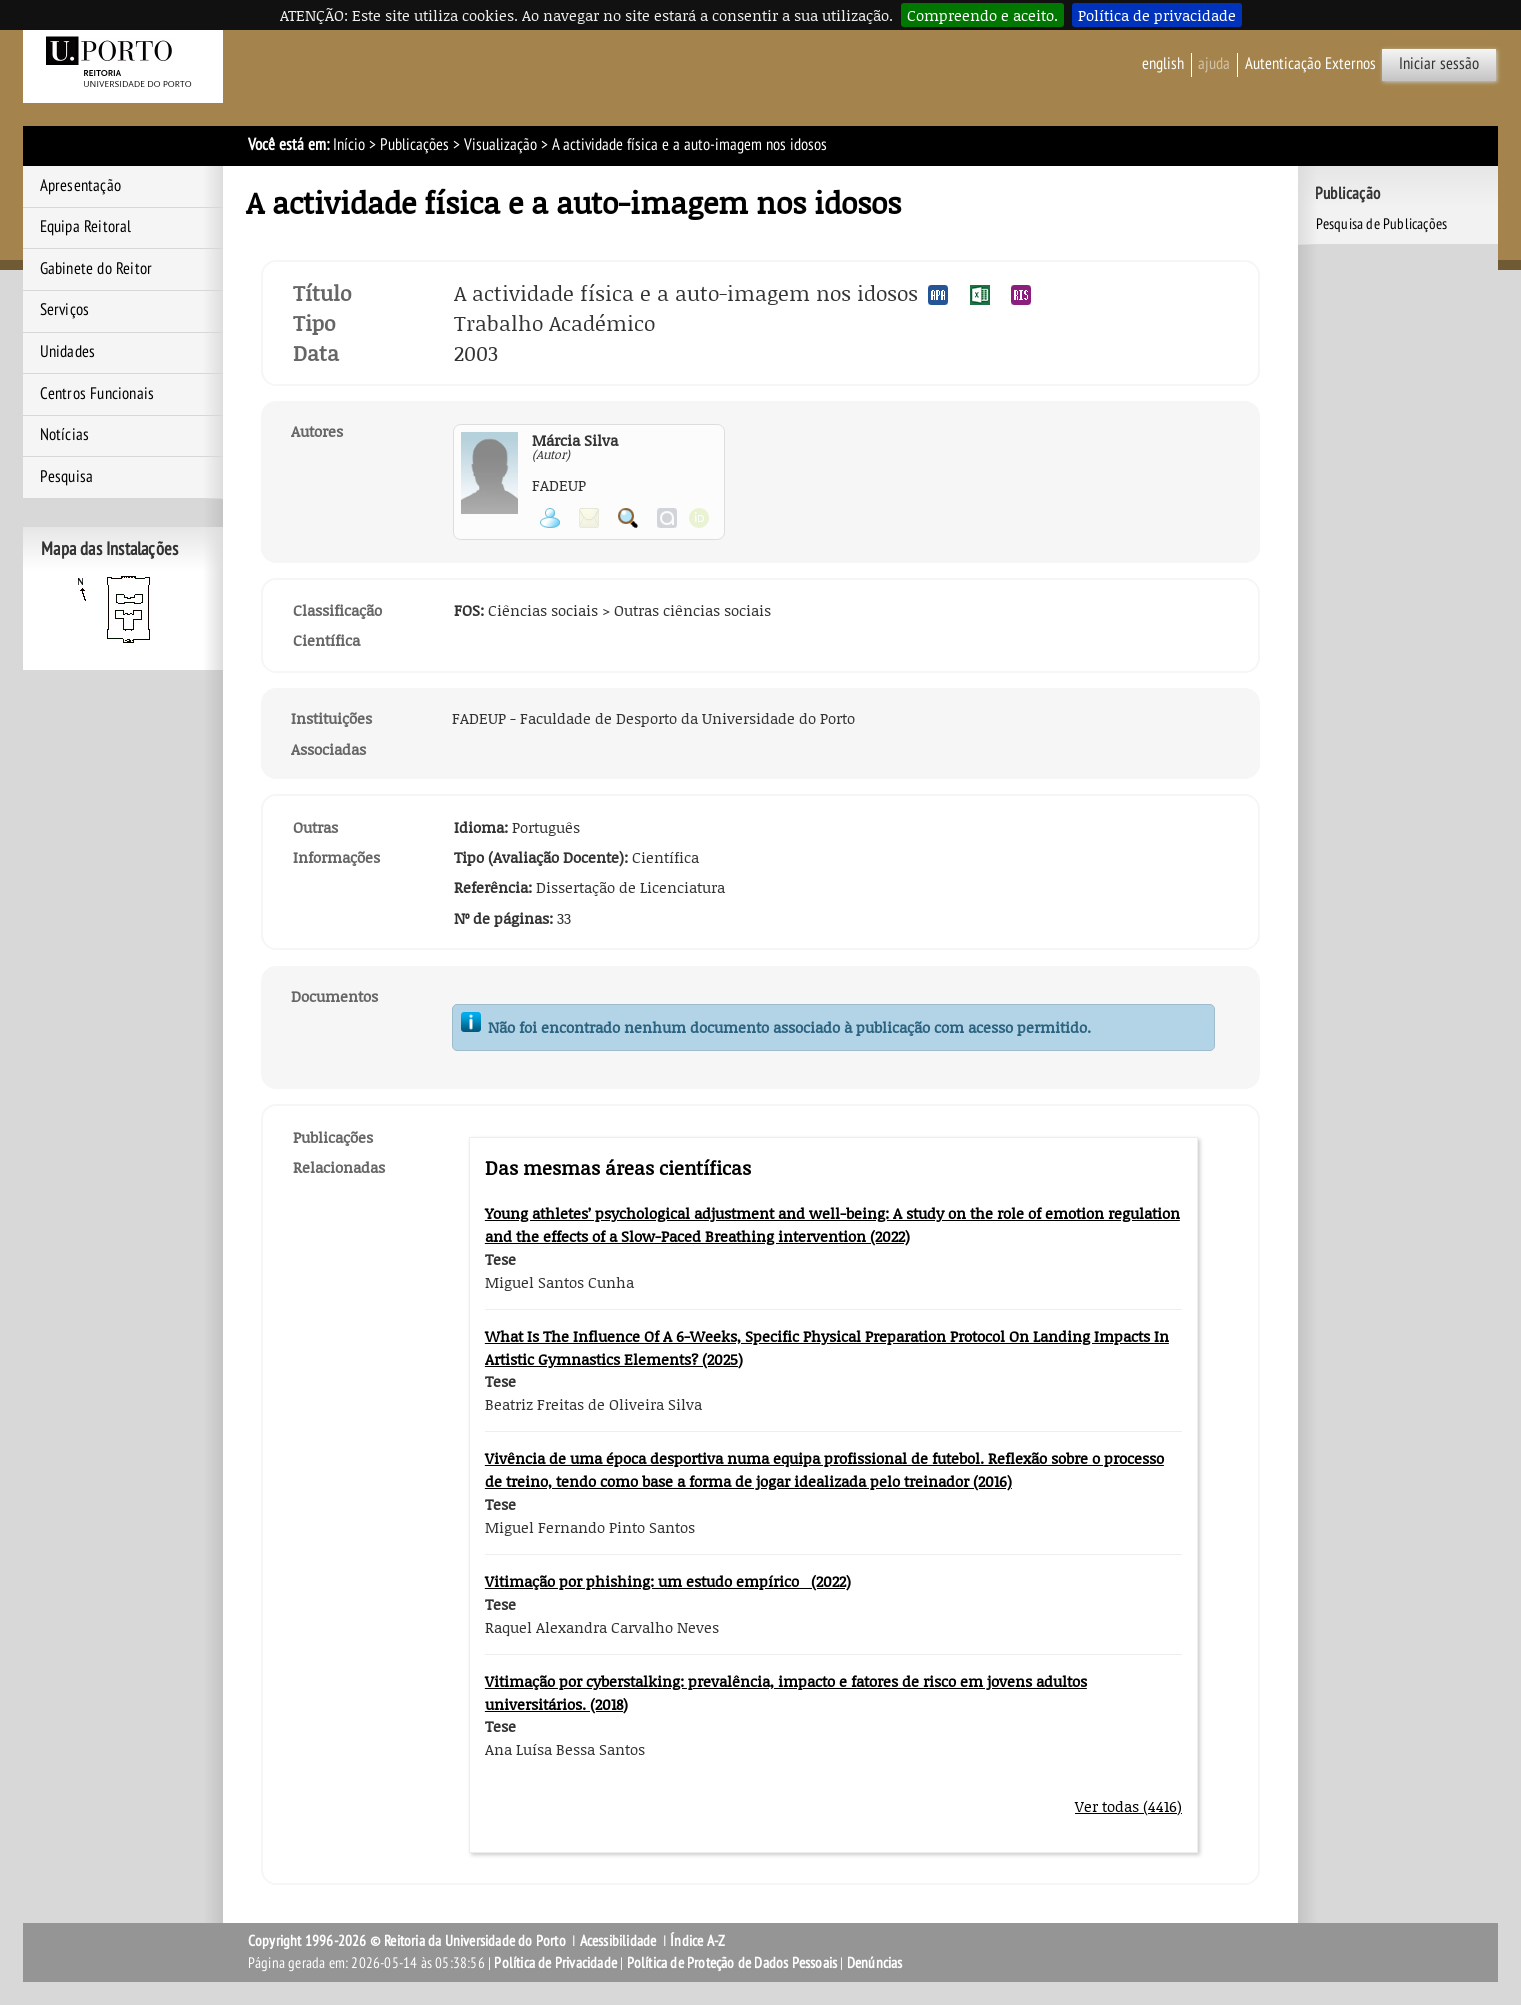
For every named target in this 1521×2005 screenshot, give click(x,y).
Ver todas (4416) (1128, 1806)
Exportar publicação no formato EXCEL (980, 295)
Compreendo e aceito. (982, 15)
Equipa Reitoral (86, 227)
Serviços (65, 310)
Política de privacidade (1157, 15)
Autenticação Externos (1310, 64)
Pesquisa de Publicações (1382, 224)
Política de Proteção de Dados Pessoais (732, 1963)
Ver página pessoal (550, 518)
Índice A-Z (697, 1941)
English (1163, 64)
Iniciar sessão (1439, 64)
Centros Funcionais (97, 394)
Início (349, 145)
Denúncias (875, 1963)
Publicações (414, 145)
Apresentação (80, 186)
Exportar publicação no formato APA (938, 295)
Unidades (68, 352)
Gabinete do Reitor (96, 269)
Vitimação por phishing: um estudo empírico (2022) (668, 1581)
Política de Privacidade (555, 1963)
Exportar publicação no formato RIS (1021, 295)
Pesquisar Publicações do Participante (628, 518)
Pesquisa (67, 477)
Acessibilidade (618, 1941)
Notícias (65, 435)
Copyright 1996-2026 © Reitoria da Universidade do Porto (407, 1941)
